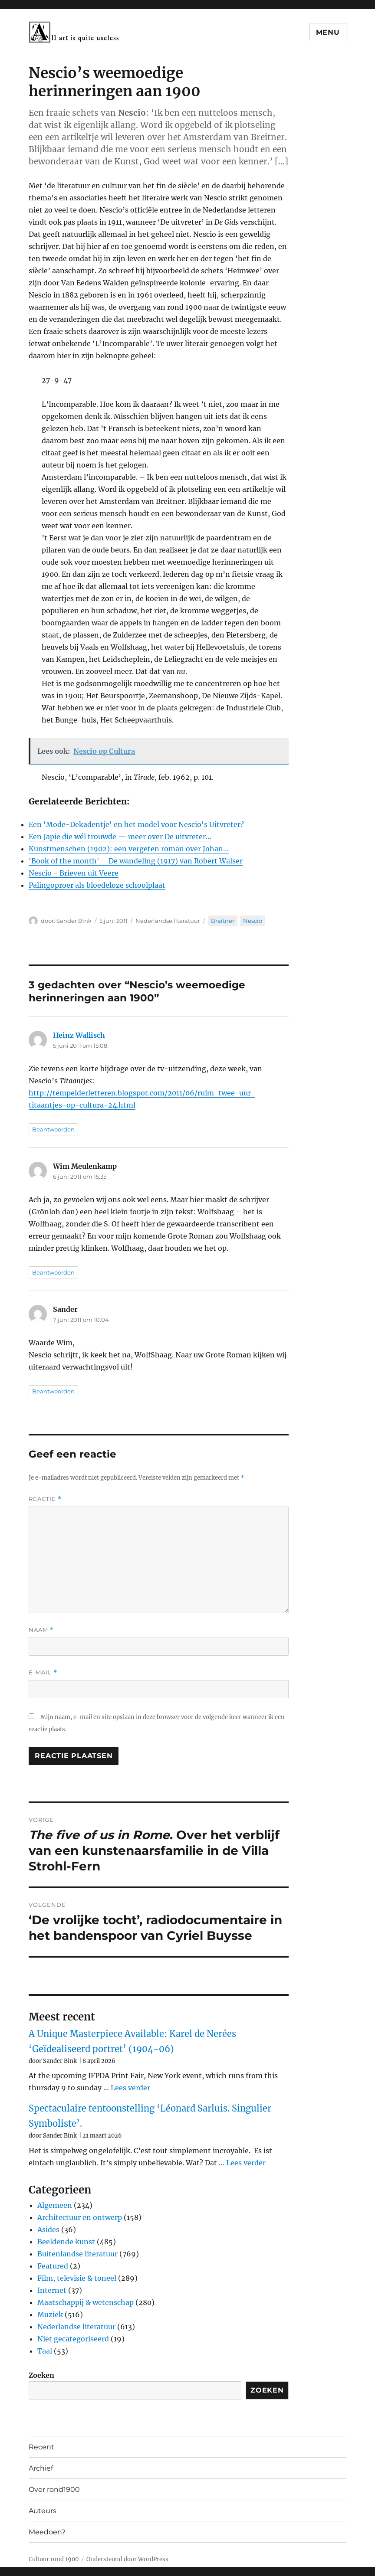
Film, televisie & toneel (76, 2278)
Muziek (50, 2314)
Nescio (252, 920)
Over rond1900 (54, 2489)
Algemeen (54, 2205)
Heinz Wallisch (79, 1035)
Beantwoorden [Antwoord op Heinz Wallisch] (53, 1129)
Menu (328, 32)
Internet (51, 2290)
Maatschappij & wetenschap (85, 2302)
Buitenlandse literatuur (77, 2253)
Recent (41, 2447)
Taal (44, 2351)
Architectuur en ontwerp (79, 2217)
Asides (48, 2229)
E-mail (43, 1672)
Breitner (222, 920)
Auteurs (42, 2511)
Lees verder (130, 2087)
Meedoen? (47, 2532)
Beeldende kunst (66, 2241)
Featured (52, 2266)
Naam (41, 1630)
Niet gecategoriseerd (73, 2338)
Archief (41, 2468)
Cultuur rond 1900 (54, 2559)
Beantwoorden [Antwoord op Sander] (53, 1391)
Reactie (45, 1499)
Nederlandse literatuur (167, 920)
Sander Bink (74, 920)
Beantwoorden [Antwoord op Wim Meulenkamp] (53, 1272)
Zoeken (41, 2375)
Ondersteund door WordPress (127, 2559)
